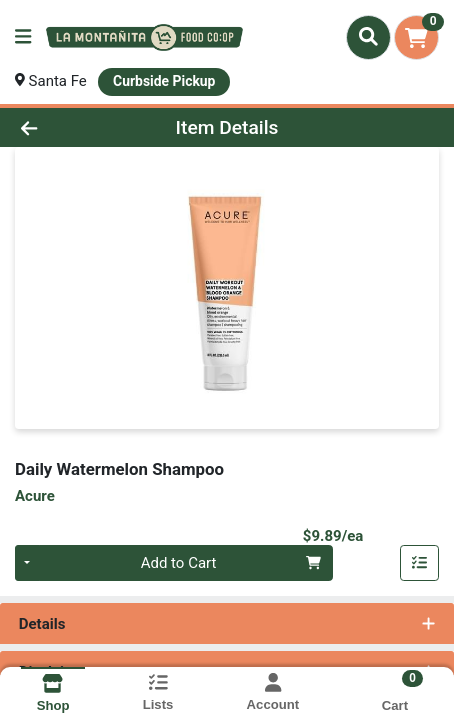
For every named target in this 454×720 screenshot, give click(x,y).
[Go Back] (68, 127)
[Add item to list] (420, 563)
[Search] (368, 37)
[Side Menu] (23, 37)
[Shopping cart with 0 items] (416, 37)
